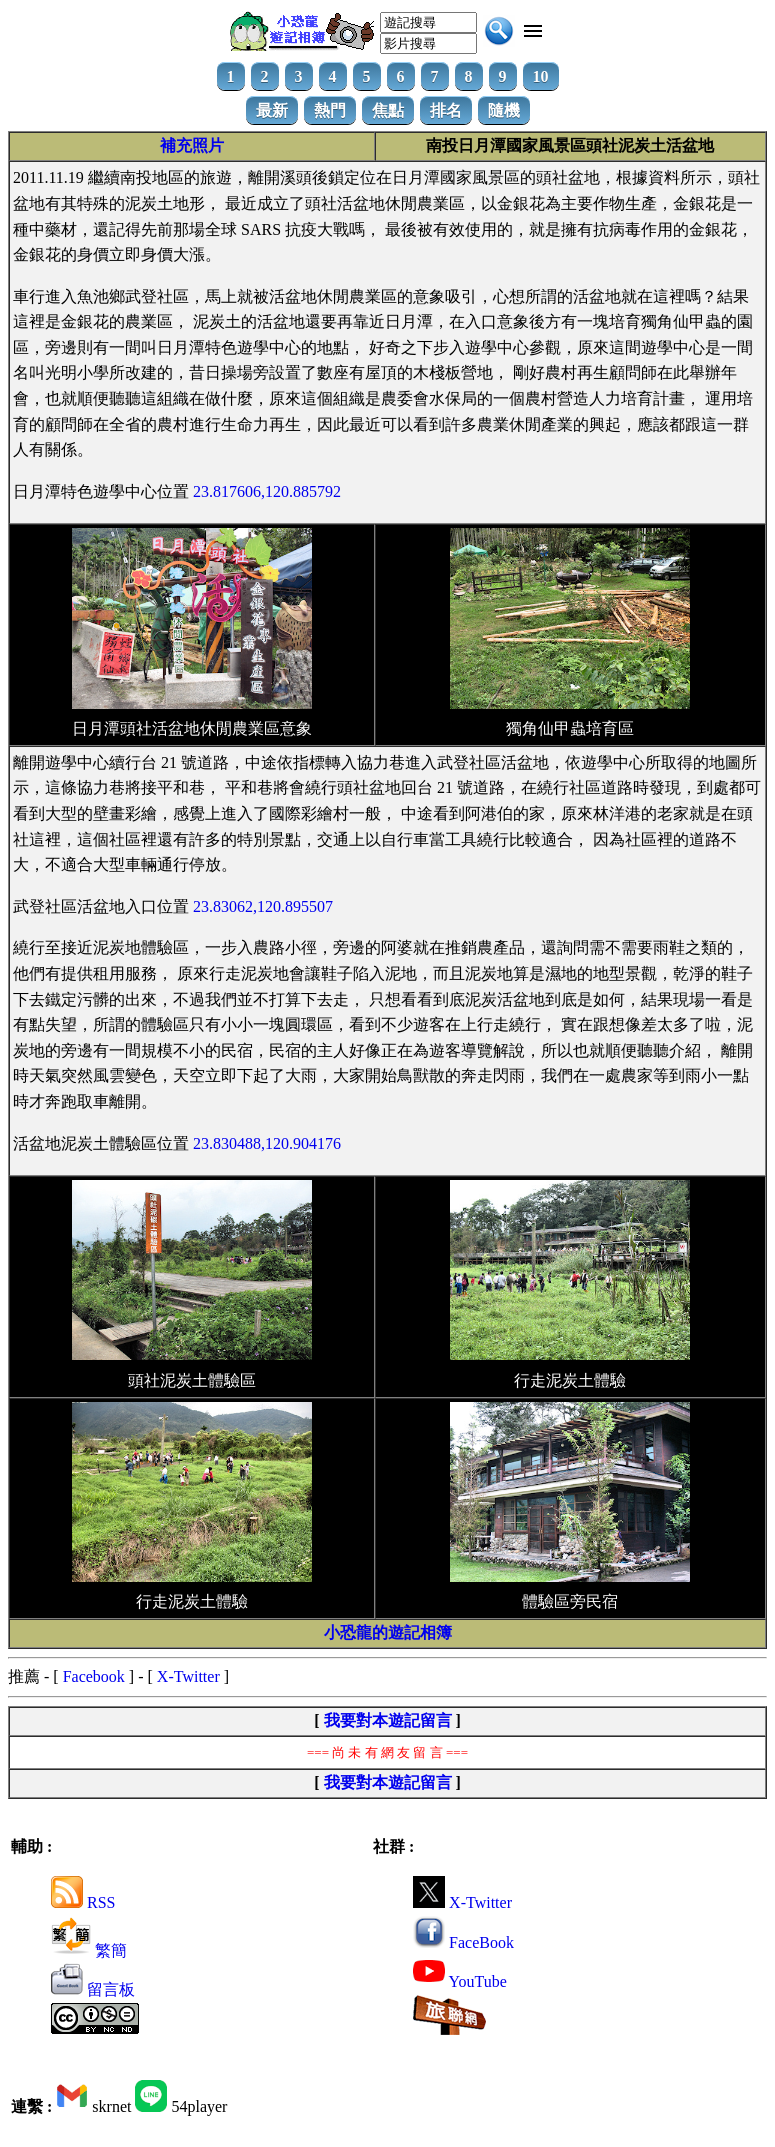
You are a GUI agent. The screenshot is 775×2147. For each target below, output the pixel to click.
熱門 (330, 110)
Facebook (94, 1676)
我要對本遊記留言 (388, 1720)
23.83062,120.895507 (263, 906)
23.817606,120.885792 (267, 491)
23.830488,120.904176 (267, 1143)
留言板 (93, 1989)
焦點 (388, 110)
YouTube (460, 1981)
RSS (83, 1902)
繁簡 (89, 1950)
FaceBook (463, 1942)
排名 (446, 110)
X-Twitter (188, 1676)
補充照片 (192, 145)
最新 (272, 110)
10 (541, 76)
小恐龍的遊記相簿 (388, 1632)
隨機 (504, 110)
